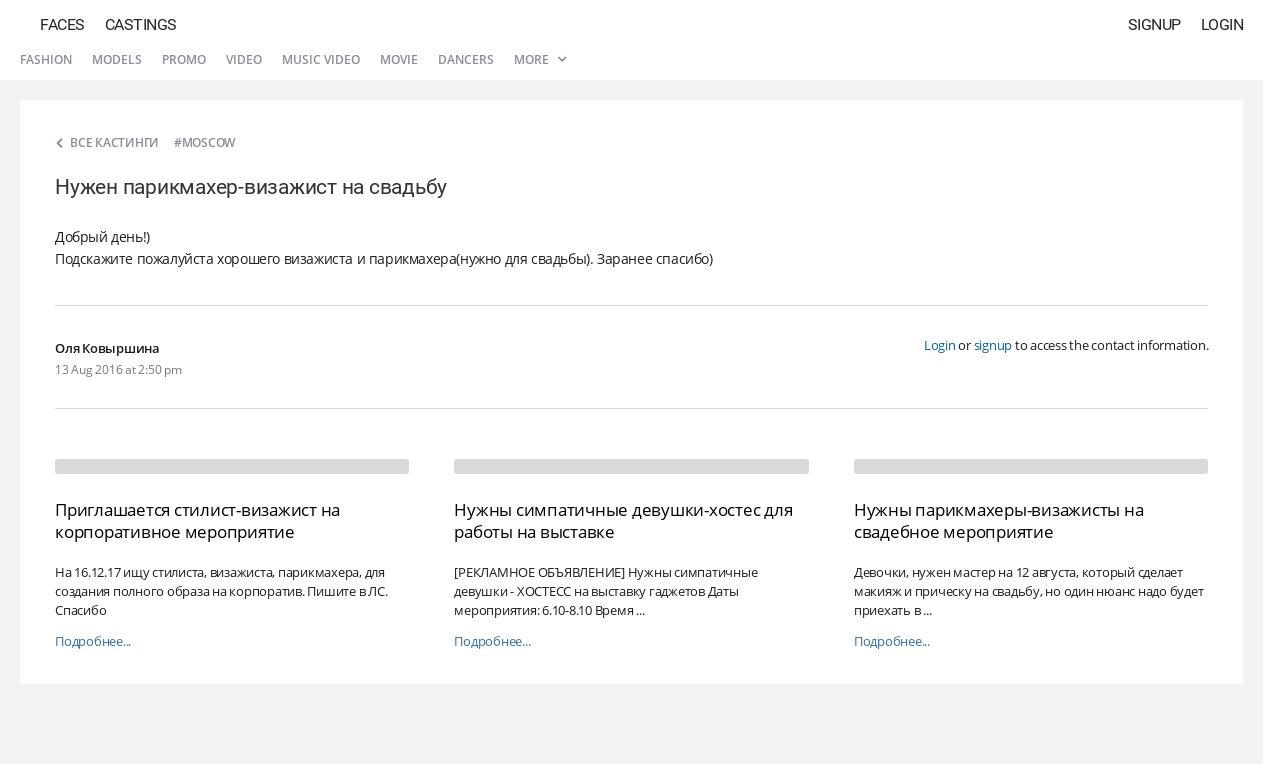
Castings (141, 24)
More (540, 59)
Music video (321, 59)
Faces (62, 24)
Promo (184, 59)
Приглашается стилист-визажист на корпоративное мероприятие (197, 520)
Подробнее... (93, 641)
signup (993, 345)
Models (117, 59)
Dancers (466, 59)
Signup (1154, 24)
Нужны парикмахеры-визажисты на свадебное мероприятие (999, 520)
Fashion (46, 59)
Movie (399, 59)
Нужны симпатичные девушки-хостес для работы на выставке (623, 520)
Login (1222, 24)
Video (244, 59)
